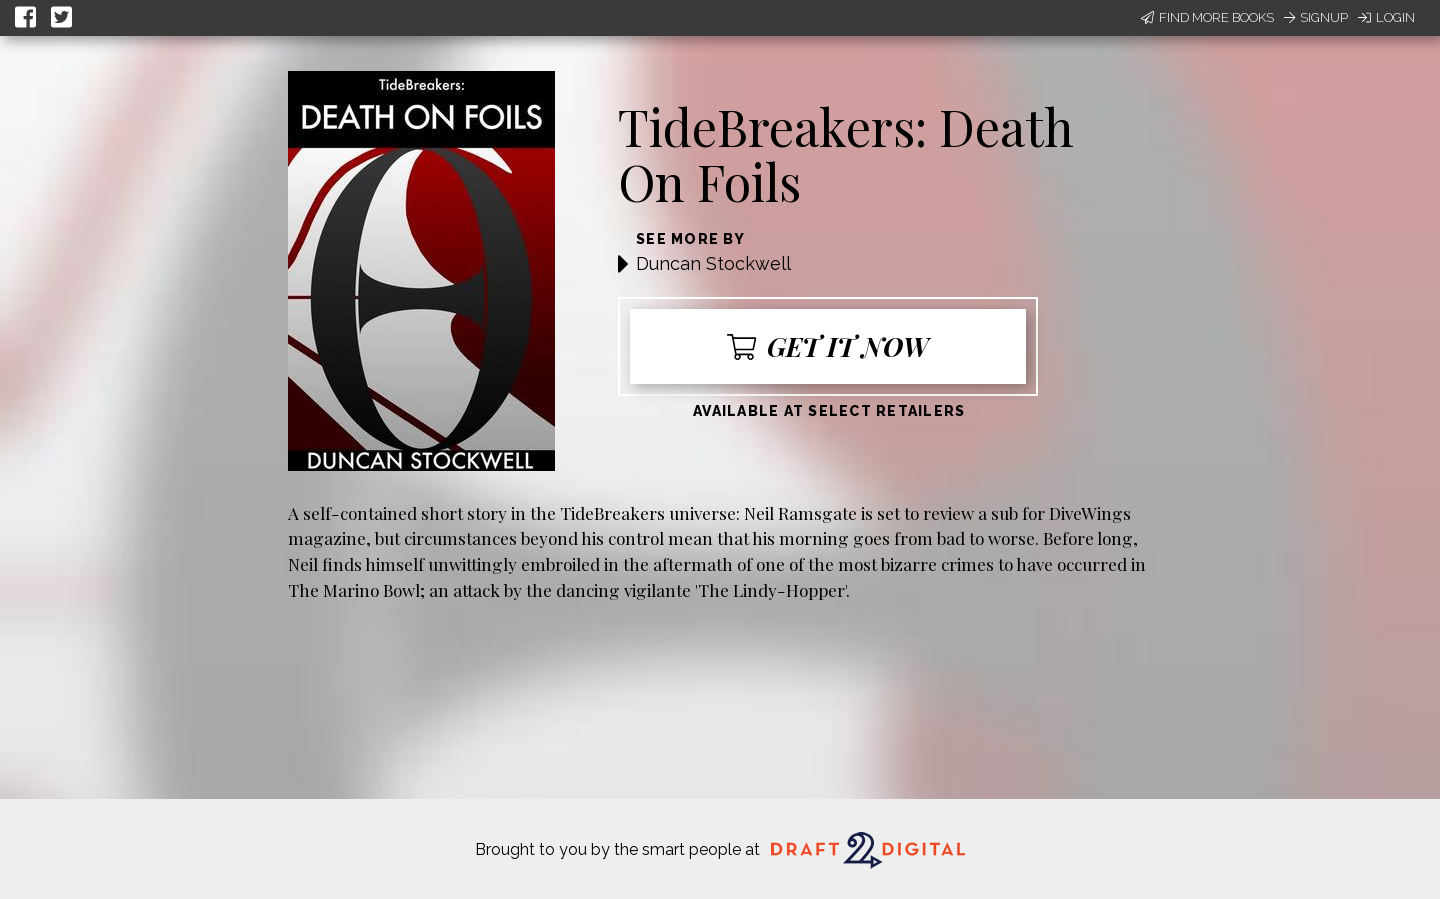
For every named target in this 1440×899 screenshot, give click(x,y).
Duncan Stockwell (713, 263)
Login (1386, 17)
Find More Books (1207, 17)
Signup (1316, 17)
